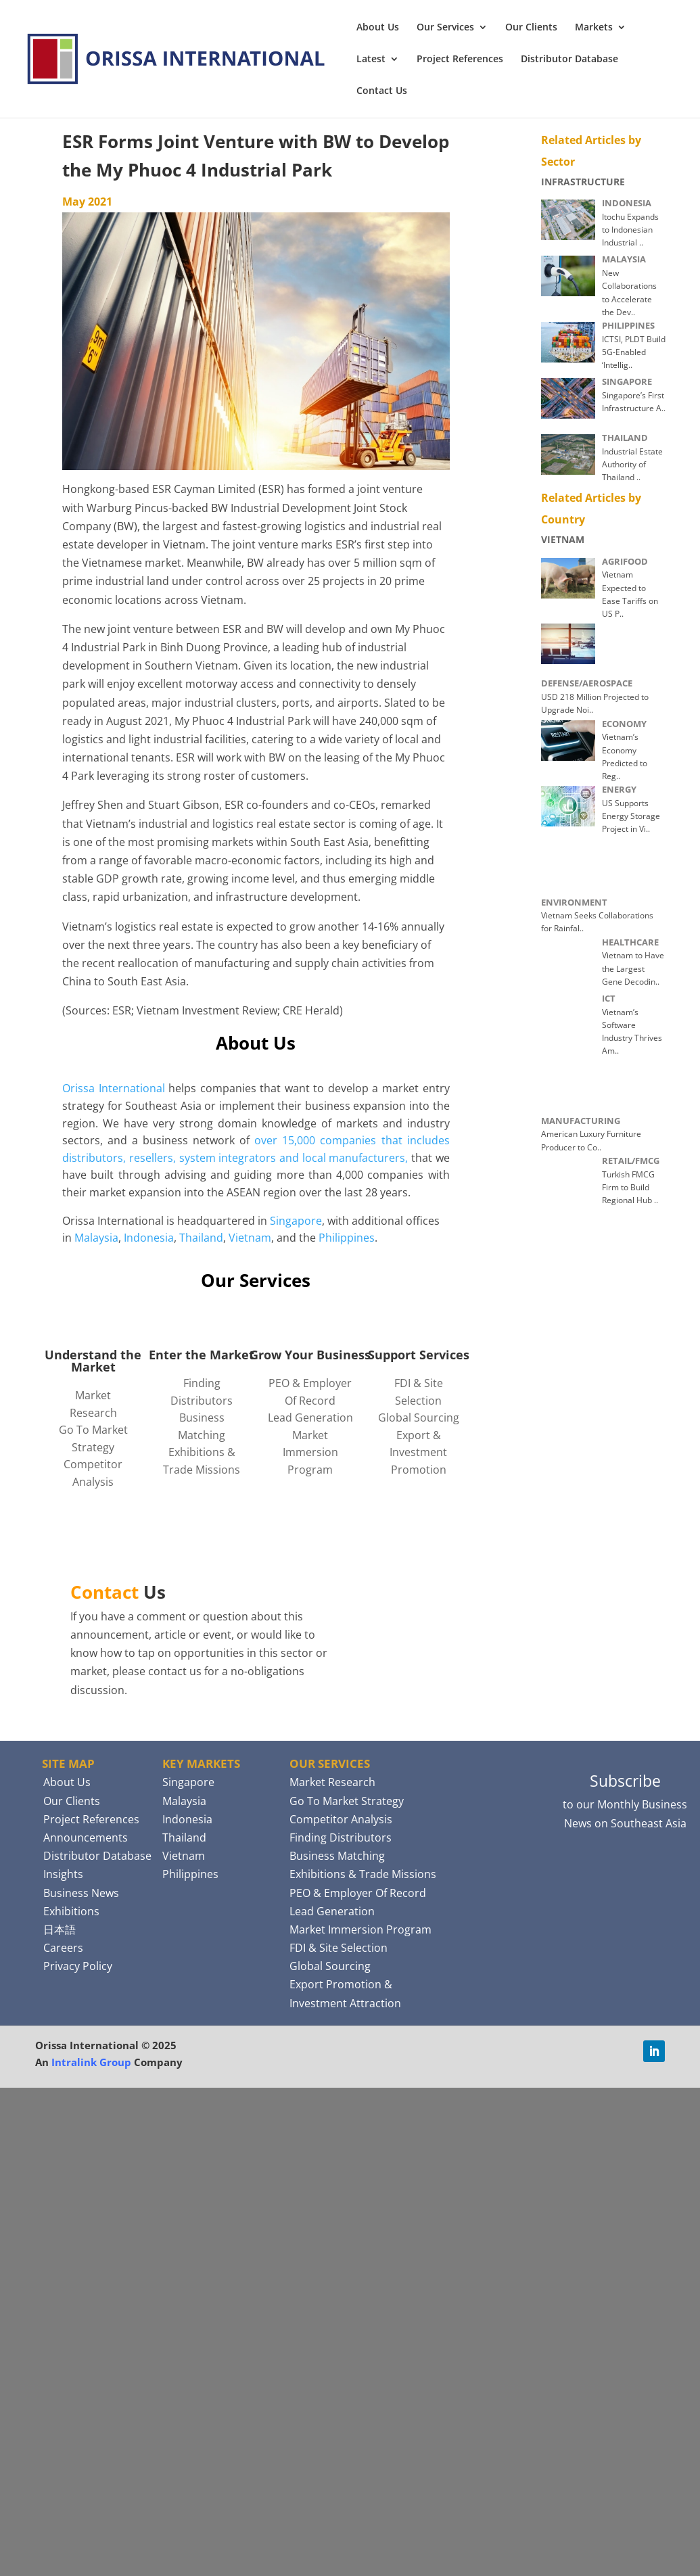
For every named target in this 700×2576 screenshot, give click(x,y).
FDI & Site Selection (338, 1947)
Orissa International (113, 1088)
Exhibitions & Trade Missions (362, 1874)
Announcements (85, 1837)
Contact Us (381, 91)
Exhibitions (71, 1911)
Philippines (347, 1237)
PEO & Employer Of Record (357, 1893)
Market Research (332, 1782)
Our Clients (531, 27)
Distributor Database (569, 59)
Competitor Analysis (340, 1819)
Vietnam (250, 1237)
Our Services (445, 27)
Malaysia (96, 1237)
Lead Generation (310, 1417)
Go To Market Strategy (346, 1801)
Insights (63, 1874)
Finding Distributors (340, 1837)
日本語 (59, 1929)
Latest (371, 59)
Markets (594, 27)
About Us (377, 27)
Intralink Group (91, 2062)
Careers (63, 1947)
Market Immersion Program (310, 1452)
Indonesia (149, 1237)
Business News (81, 1893)
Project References (460, 59)
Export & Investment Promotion (418, 1452)
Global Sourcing (418, 1417)
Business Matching (337, 1855)
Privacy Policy (77, 1966)
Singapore (296, 1220)
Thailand (201, 1237)
